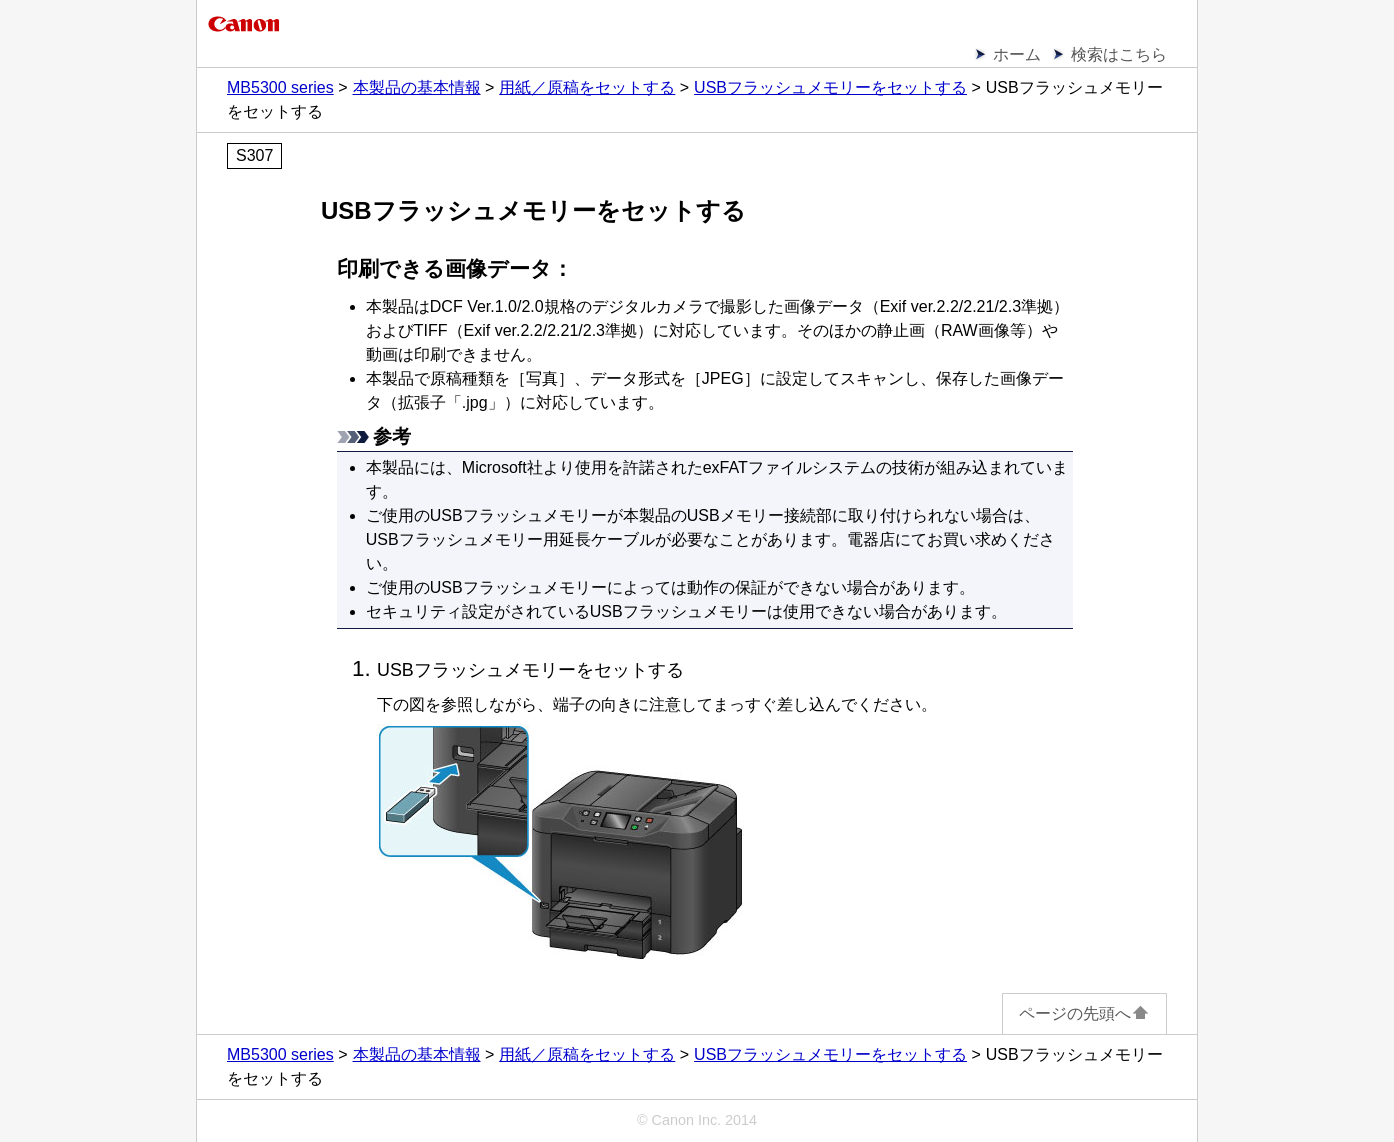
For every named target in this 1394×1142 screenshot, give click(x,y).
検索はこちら (1119, 54)
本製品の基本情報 (417, 87)
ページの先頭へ (1084, 1013)
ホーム (1017, 54)
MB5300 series (280, 87)
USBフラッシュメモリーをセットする (830, 87)
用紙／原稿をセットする (587, 87)
